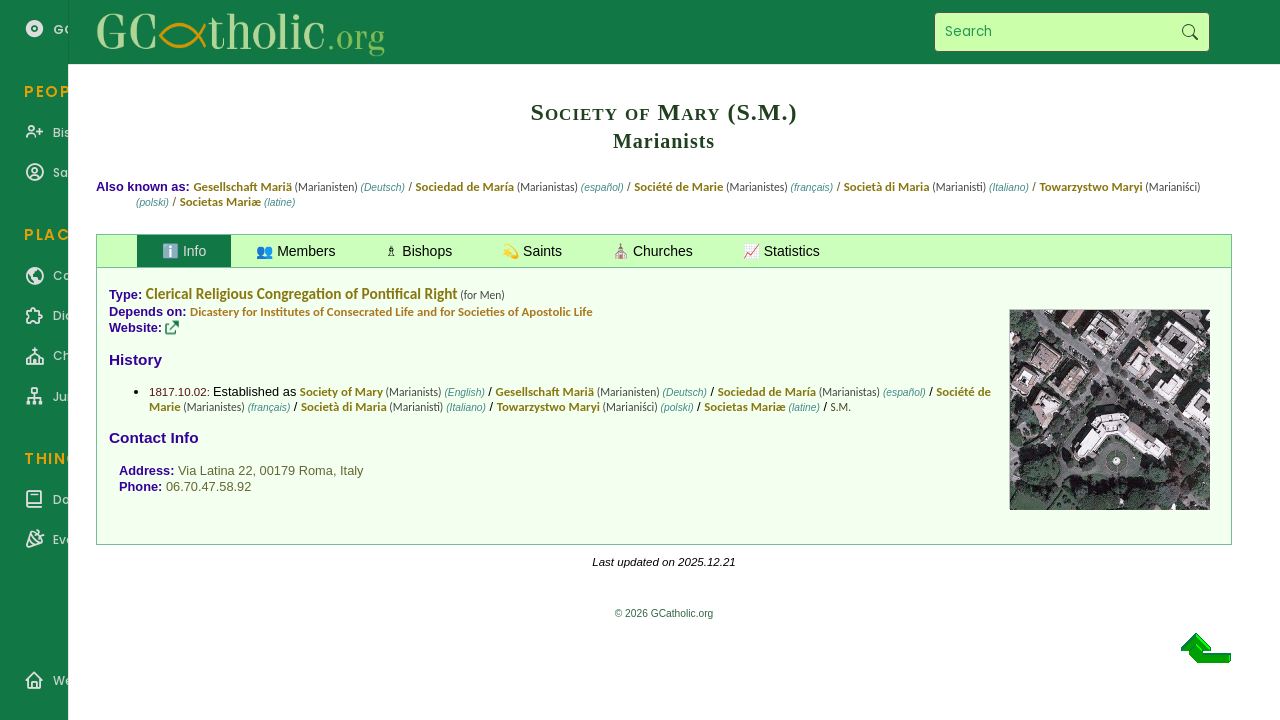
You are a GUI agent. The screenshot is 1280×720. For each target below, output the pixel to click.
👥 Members (295, 251)
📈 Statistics (781, 251)
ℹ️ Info (184, 251)
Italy (351, 470)
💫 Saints (532, 251)
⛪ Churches (652, 251)
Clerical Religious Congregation (244, 293)
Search (1189, 32)
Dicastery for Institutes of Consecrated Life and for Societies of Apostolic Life (391, 311)
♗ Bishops (418, 251)
